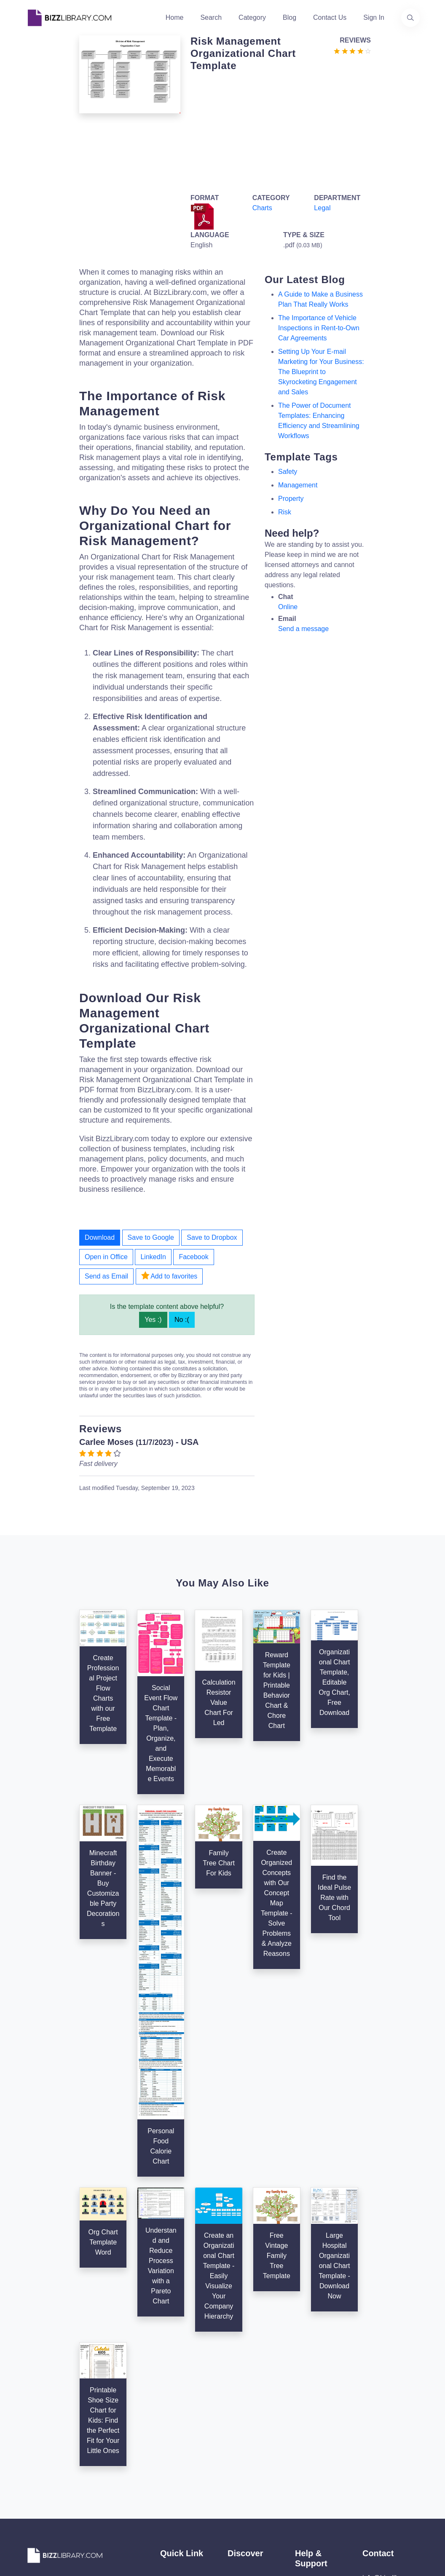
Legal (322, 207)
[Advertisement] (278, 131)
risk (284, 512)
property (290, 498)
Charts (262, 207)
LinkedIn (153, 1256)
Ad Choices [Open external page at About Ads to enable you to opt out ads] (312, 2515)
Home (175, 17)
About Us (174, 2465)
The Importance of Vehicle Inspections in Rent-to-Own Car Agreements (318, 328)
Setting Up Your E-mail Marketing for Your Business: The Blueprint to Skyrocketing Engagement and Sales (321, 372)
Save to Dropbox (212, 1237)
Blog (289, 17)
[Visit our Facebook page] (57, 2539)
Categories (244, 2465)
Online (288, 606)
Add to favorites (169, 1275)
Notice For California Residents (310, 2542)
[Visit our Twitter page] (34, 2539)
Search (211, 17)
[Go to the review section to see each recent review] (352, 50)
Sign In (373, 17)
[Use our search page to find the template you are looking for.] (410, 17)
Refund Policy (316, 2569)
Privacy (306, 2502)
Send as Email (106, 1276)
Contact (171, 2492)
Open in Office (106, 1256)
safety (287, 471)
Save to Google (151, 1237)
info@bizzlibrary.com (393, 2449)
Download (100, 1237)
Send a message (303, 628)
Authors (171, 2478)
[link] (34, 2539)
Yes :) (153, 1319)
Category (252, 17)
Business (241, 2478)
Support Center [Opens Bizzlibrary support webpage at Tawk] (318, 2461)
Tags (235, 2505)
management (297, 485)
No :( (181, 1319)
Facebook (193, 1256)
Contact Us (329, 17)
